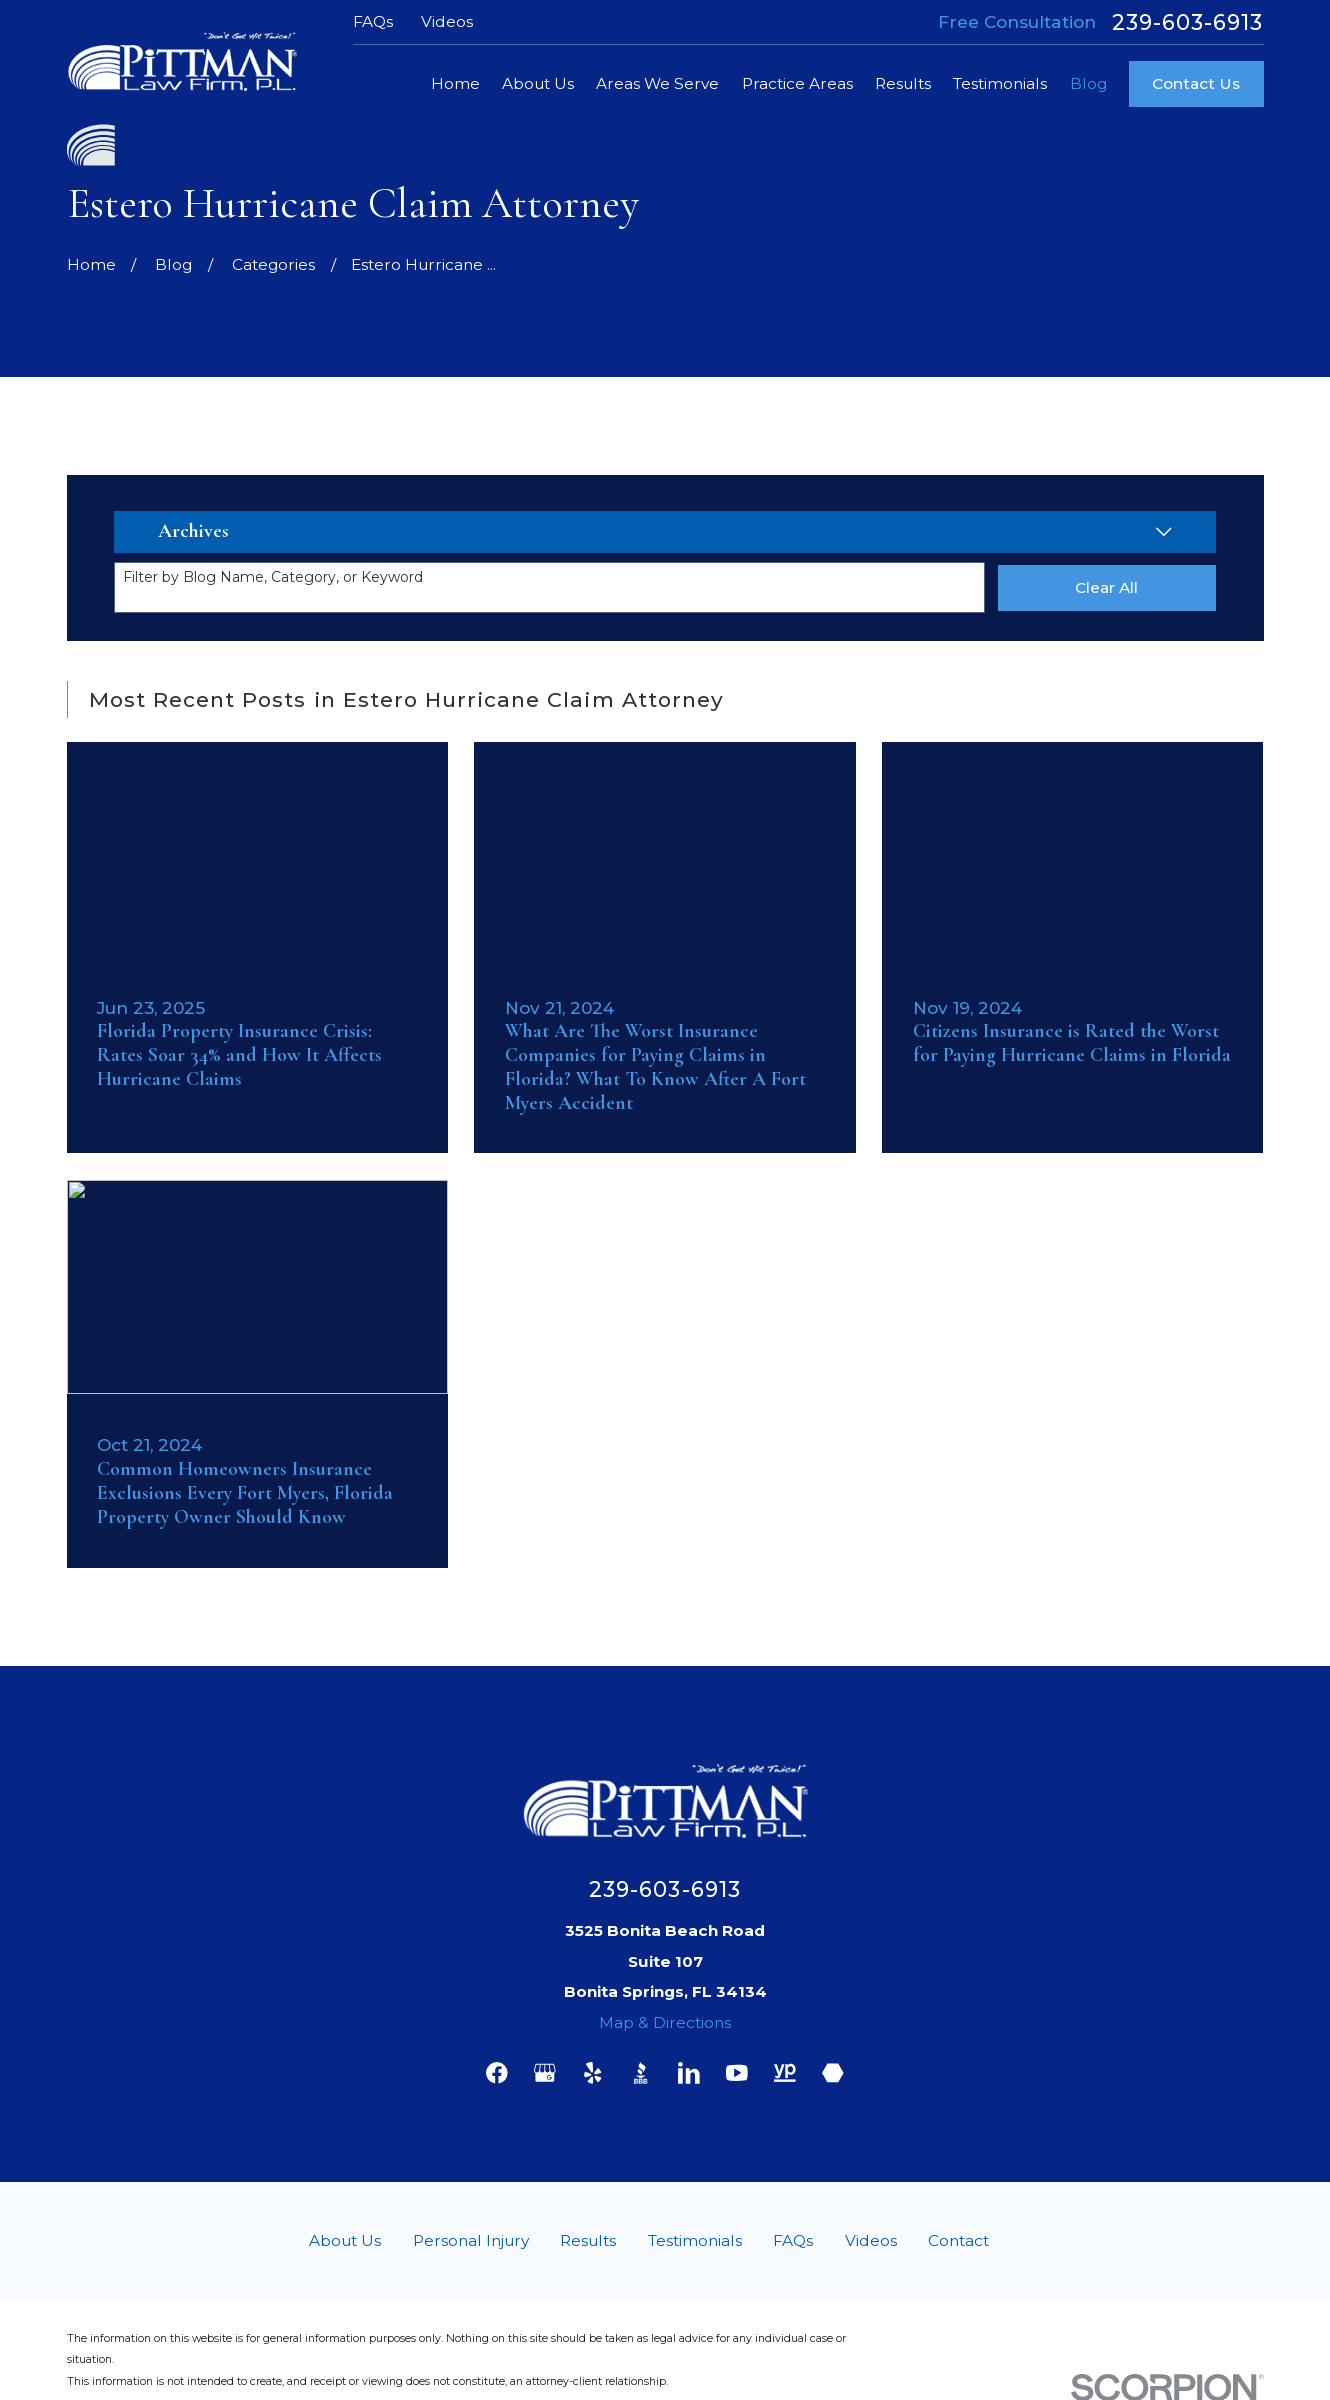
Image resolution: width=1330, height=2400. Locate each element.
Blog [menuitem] (1088, 83)
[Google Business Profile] (545, 2073)
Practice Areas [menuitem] (797, 83)
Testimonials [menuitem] (1000, 83)
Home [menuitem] (455, 83)
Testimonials (695, 2240)
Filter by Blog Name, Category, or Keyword (273, 577)
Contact (958, 2240)
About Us (345, 2240)
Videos (447, 21)
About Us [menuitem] (538, 83)
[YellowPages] (785, 2073)
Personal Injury (471, 2240)
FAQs (373, 21)
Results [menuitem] (903, 83)
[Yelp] (593, 2073)
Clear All (1106, 587)
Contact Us (1196, 83)
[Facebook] (497, 2073)
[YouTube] (737, 2073)
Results (588, 2240)
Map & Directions (665, 2022)
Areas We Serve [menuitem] (657, 83)
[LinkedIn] (689, 2073)
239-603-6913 (1188, 22)
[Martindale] (833, 2073)
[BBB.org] (641, 2073)
